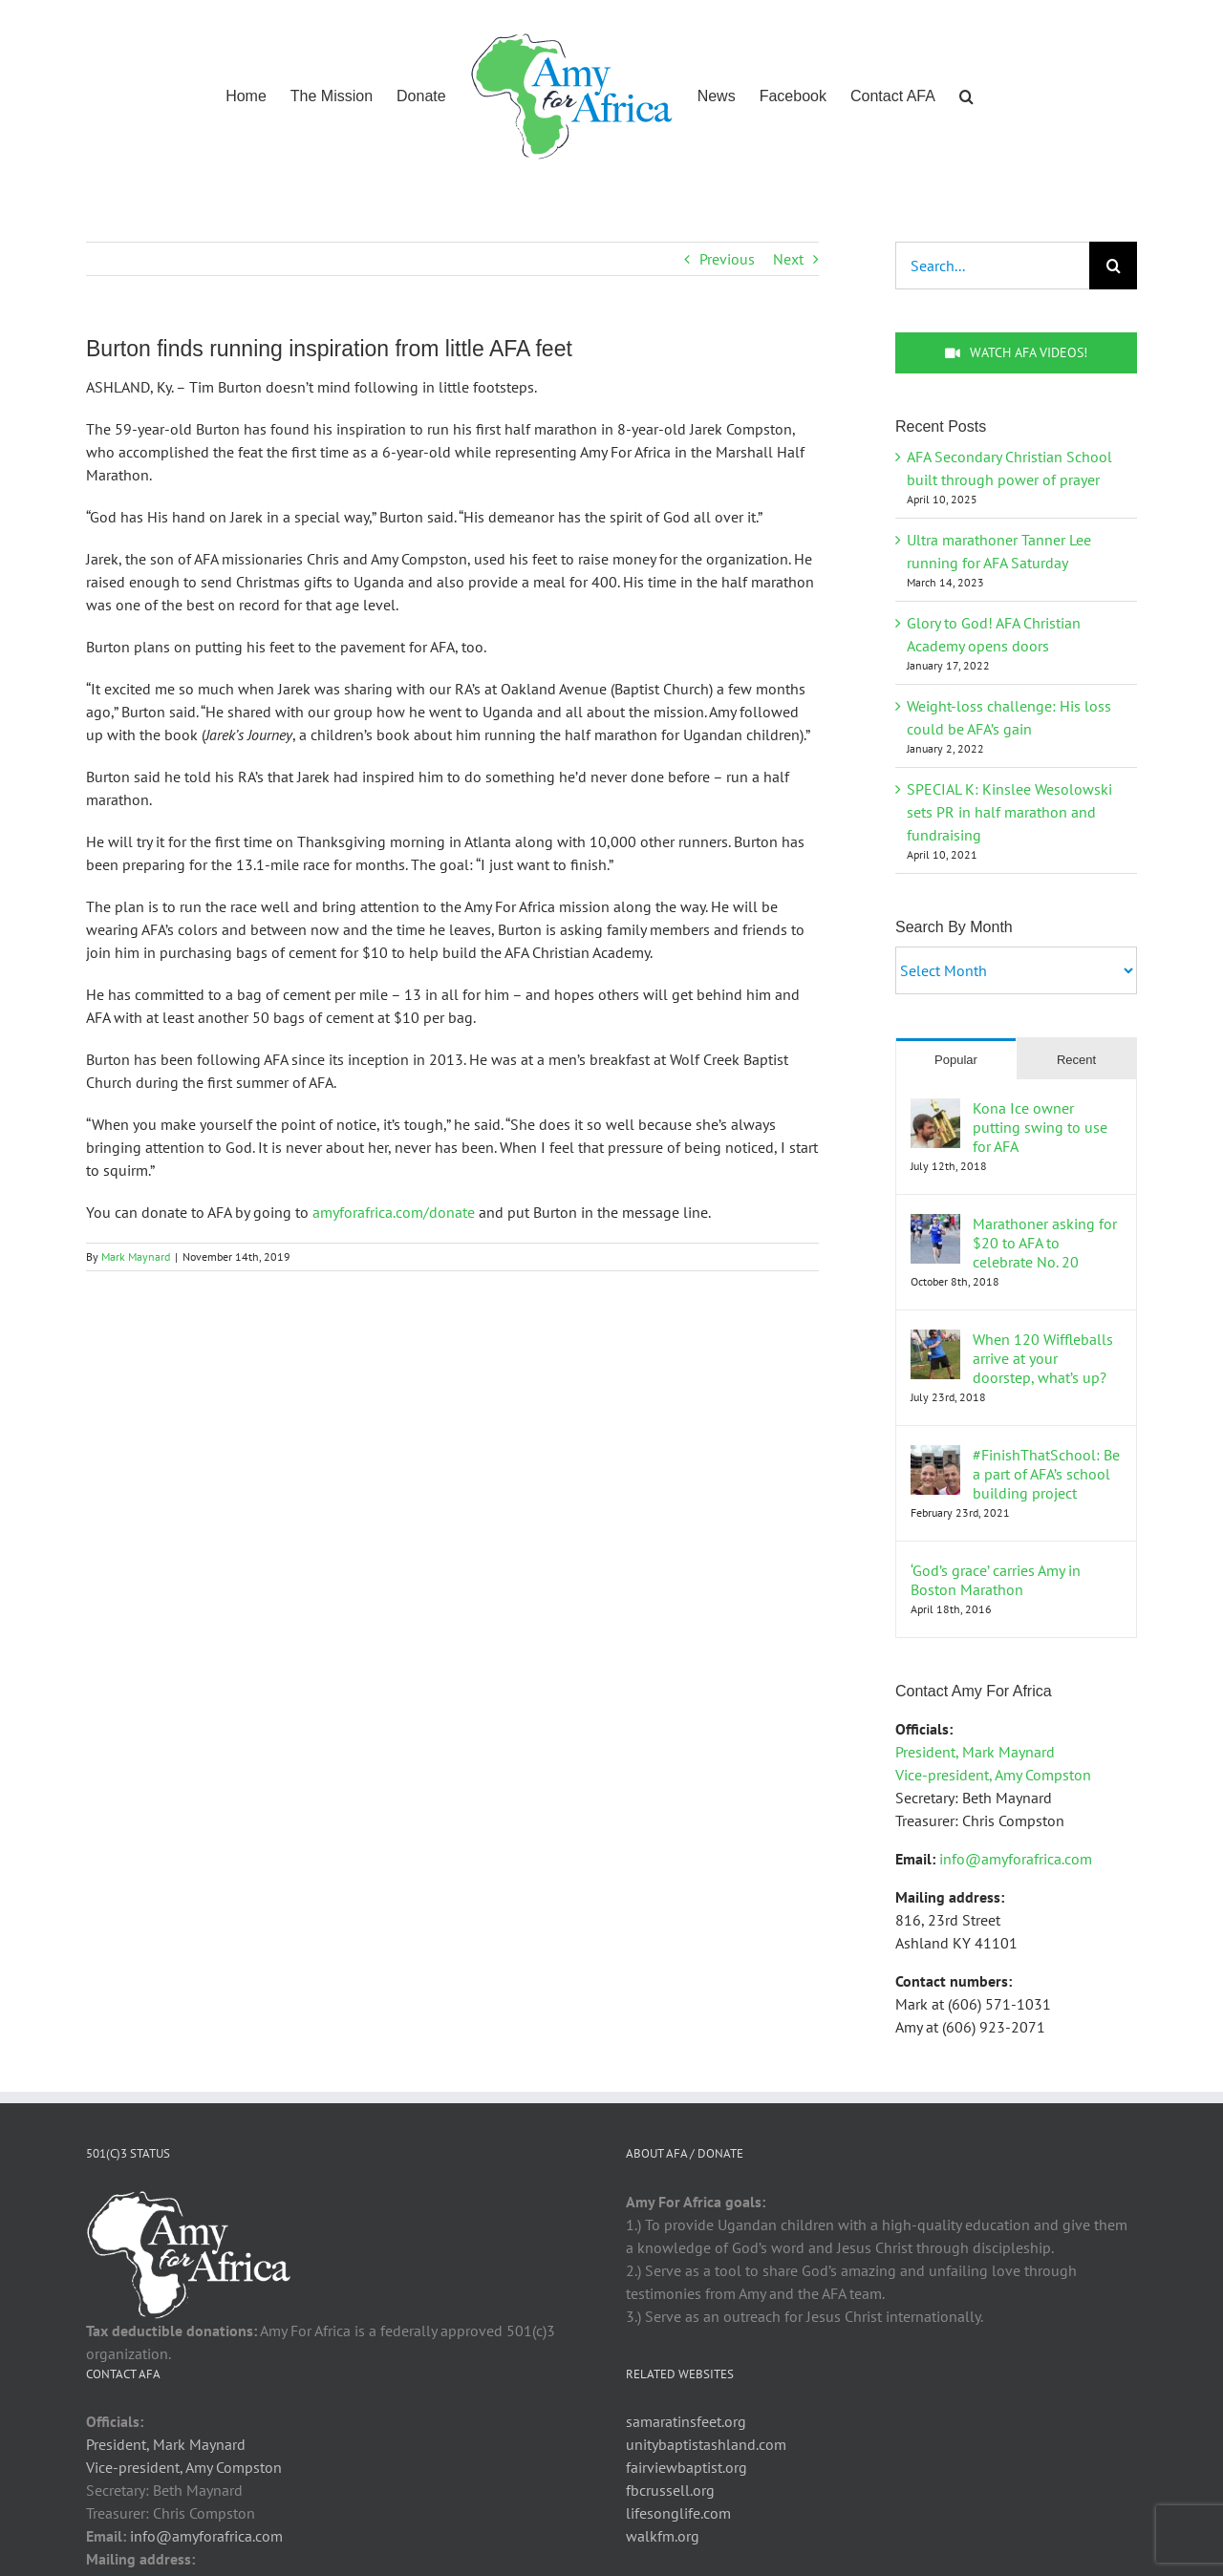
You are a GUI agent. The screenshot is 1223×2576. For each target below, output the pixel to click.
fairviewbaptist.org (686, 2467)
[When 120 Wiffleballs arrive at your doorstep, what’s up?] (935, 1341)
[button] (966, 94)
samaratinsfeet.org (686, 2421)
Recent (1076, 1060)
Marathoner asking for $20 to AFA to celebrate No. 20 (1045, 1242)
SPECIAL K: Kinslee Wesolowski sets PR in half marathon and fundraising (1009, 811)
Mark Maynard (135, 1256)
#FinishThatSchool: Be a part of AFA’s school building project (1046, 1473)
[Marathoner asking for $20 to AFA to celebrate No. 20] (935, 1225)
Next (788, 258)
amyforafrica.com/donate (393, 1212)
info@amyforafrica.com (1015, 1858)
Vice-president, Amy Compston (993, 1774)
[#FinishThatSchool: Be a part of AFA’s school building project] (935, 1456)
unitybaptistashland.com (706, 2444)
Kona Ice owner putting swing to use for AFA (1040, 1127)
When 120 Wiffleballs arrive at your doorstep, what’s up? (1043, 1358)
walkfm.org (662, 2535)
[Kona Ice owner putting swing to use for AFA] (935, 1109)
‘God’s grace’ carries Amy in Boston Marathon (996, 1580)
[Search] (1113, 265)
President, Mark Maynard (975, 1751)
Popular (955, 1060)
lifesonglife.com (678, 2513)
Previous (727, 258)
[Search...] (992, 265)
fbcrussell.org (670, 2490)
